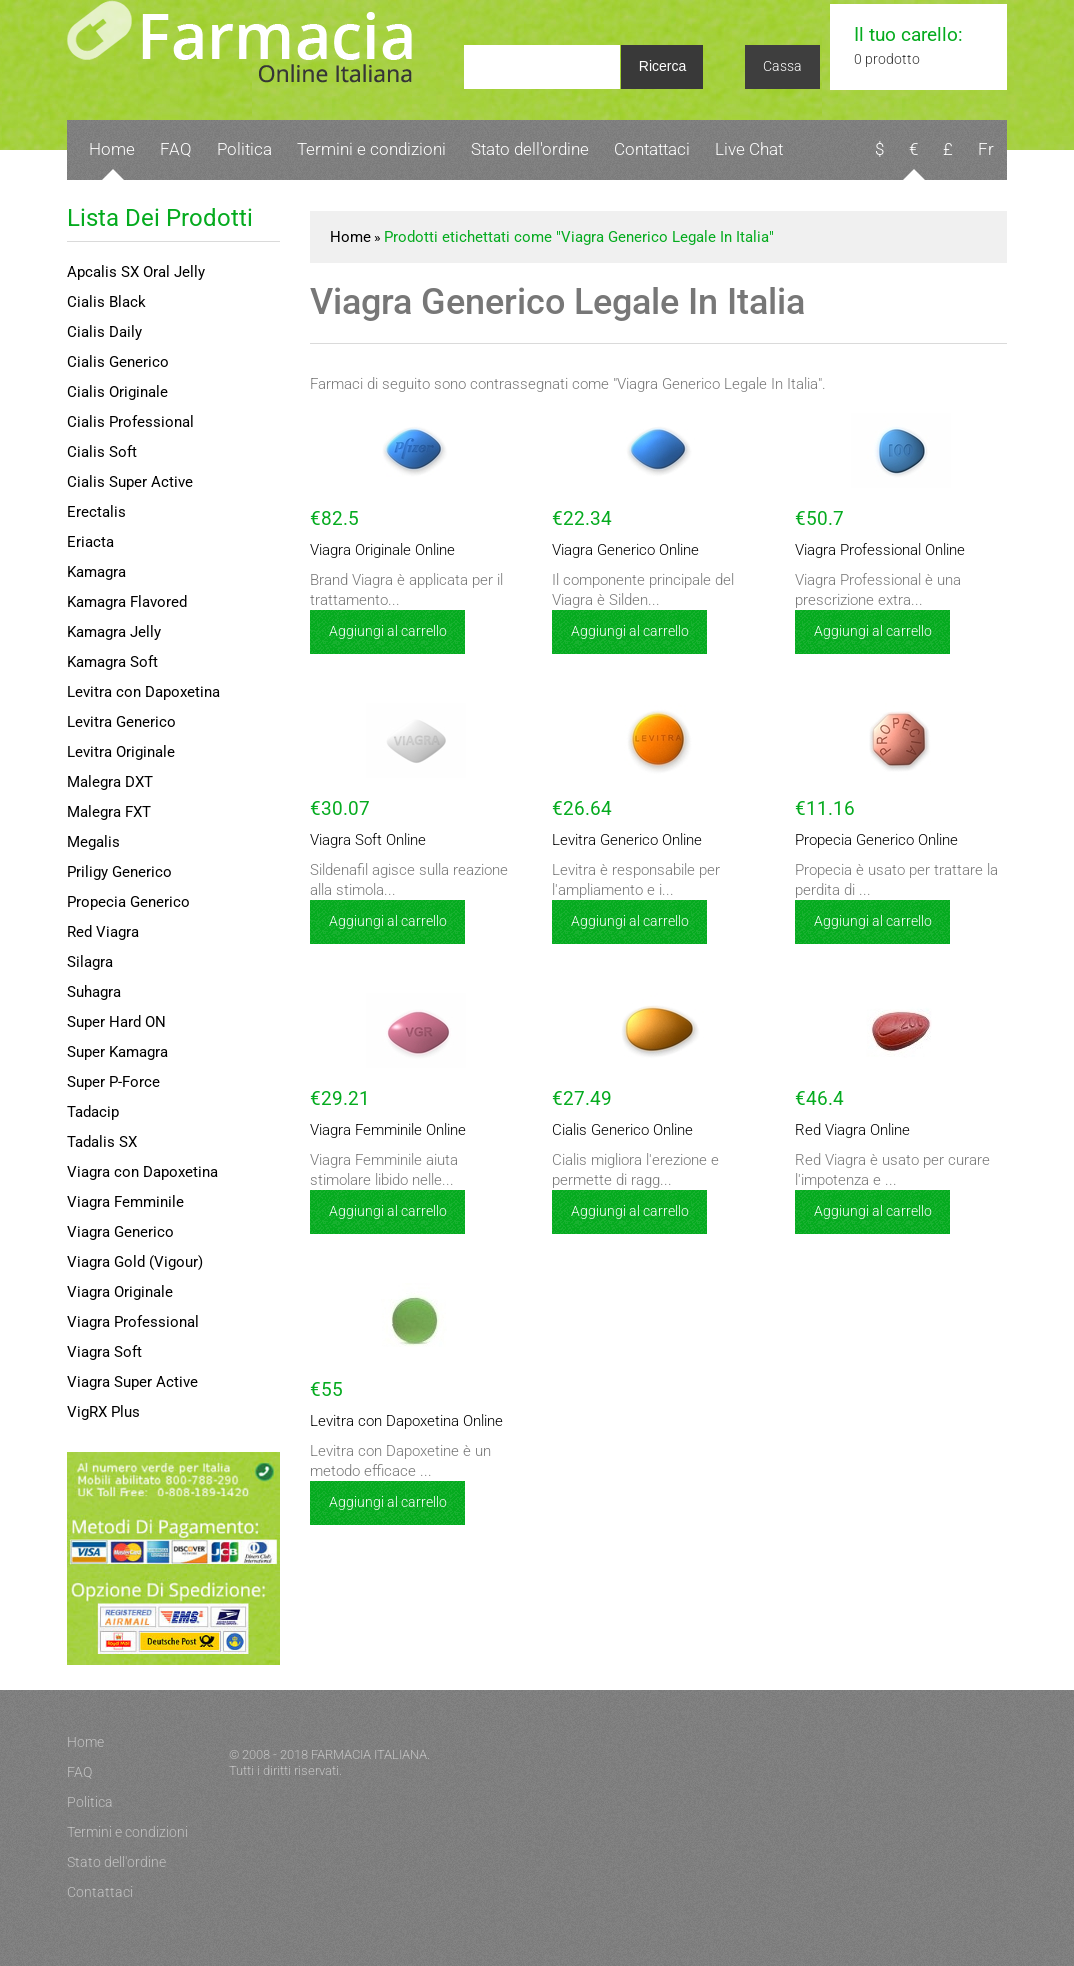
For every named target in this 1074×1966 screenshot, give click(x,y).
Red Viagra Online (845, 1130)
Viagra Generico (120, 1232)
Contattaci (652, 149)
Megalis (93, 842)
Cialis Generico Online (614, 1130)
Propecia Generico (128, 902)
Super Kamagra (117, 1052)
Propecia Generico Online (866, 840)
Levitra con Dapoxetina (143, 692)
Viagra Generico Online (616, 550)
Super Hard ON (116, 1022)
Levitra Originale (121, 752)
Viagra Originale (120, 1292)
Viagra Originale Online (374, 550)
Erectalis (96, 512)
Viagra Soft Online (360, 840)
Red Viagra (103, 932)
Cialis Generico (118, 362)
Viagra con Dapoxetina (142, 1172)
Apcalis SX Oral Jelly (136, 272)
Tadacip (93, 1112)
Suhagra (94, 992)
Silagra (90, 962)
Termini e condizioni (371, 149)
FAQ (176, 149)
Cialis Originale (117, 392)
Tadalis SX (102, 1142)
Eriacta (90, 542)
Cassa (782, 66)
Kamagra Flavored (127, 602)
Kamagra (96, 572)
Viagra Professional (133, 1322)
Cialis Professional (130, 422)
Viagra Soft (104, 1352)
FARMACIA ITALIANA (369, 1754)
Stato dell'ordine (530, 149)
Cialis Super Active (130, 482)
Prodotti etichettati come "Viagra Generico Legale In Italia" (579, 237)
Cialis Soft (102, 452)
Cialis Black (106, 302)
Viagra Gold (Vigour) (135, 1262)
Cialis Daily (104, 332)
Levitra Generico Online (617, 840)
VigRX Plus (103, 1412)
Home (112, 149)
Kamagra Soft (112, 662)
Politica (244, 149)
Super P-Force (113, 1082)
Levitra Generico (121, 722)
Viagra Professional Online (869, 550)
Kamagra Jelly (114, 632)
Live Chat (749, 149)
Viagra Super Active (132, 1382)
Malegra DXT (110, 782)
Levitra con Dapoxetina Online (394, 1421)
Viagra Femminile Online (379, 1130)
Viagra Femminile (125, 1202)
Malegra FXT (109, 812)
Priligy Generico (119, 872)
